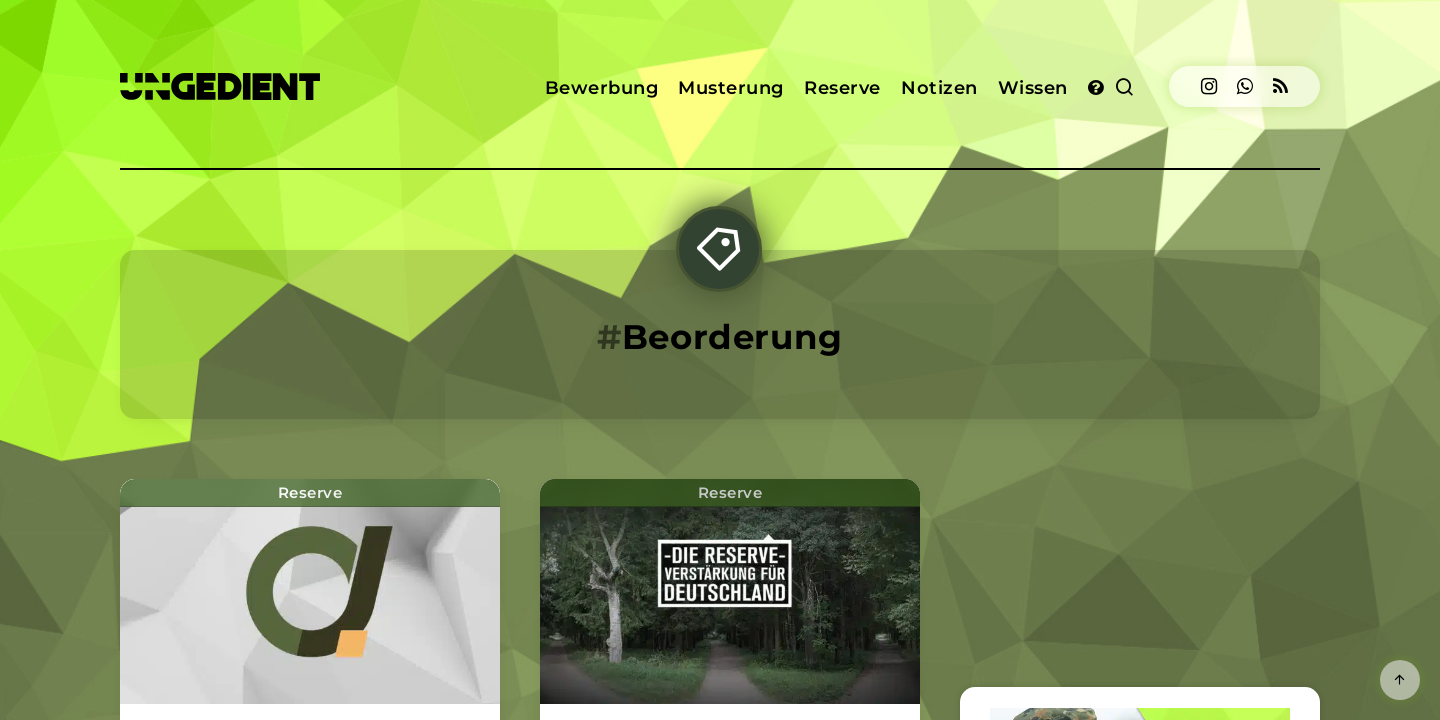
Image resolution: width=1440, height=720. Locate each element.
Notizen (939, 88)
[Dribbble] (1245, 86)
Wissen (1033, 88)
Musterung (731, 88)
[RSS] (1280, 86)
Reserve (842, 88)
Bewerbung (602, 88)
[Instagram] (1209, 86)
